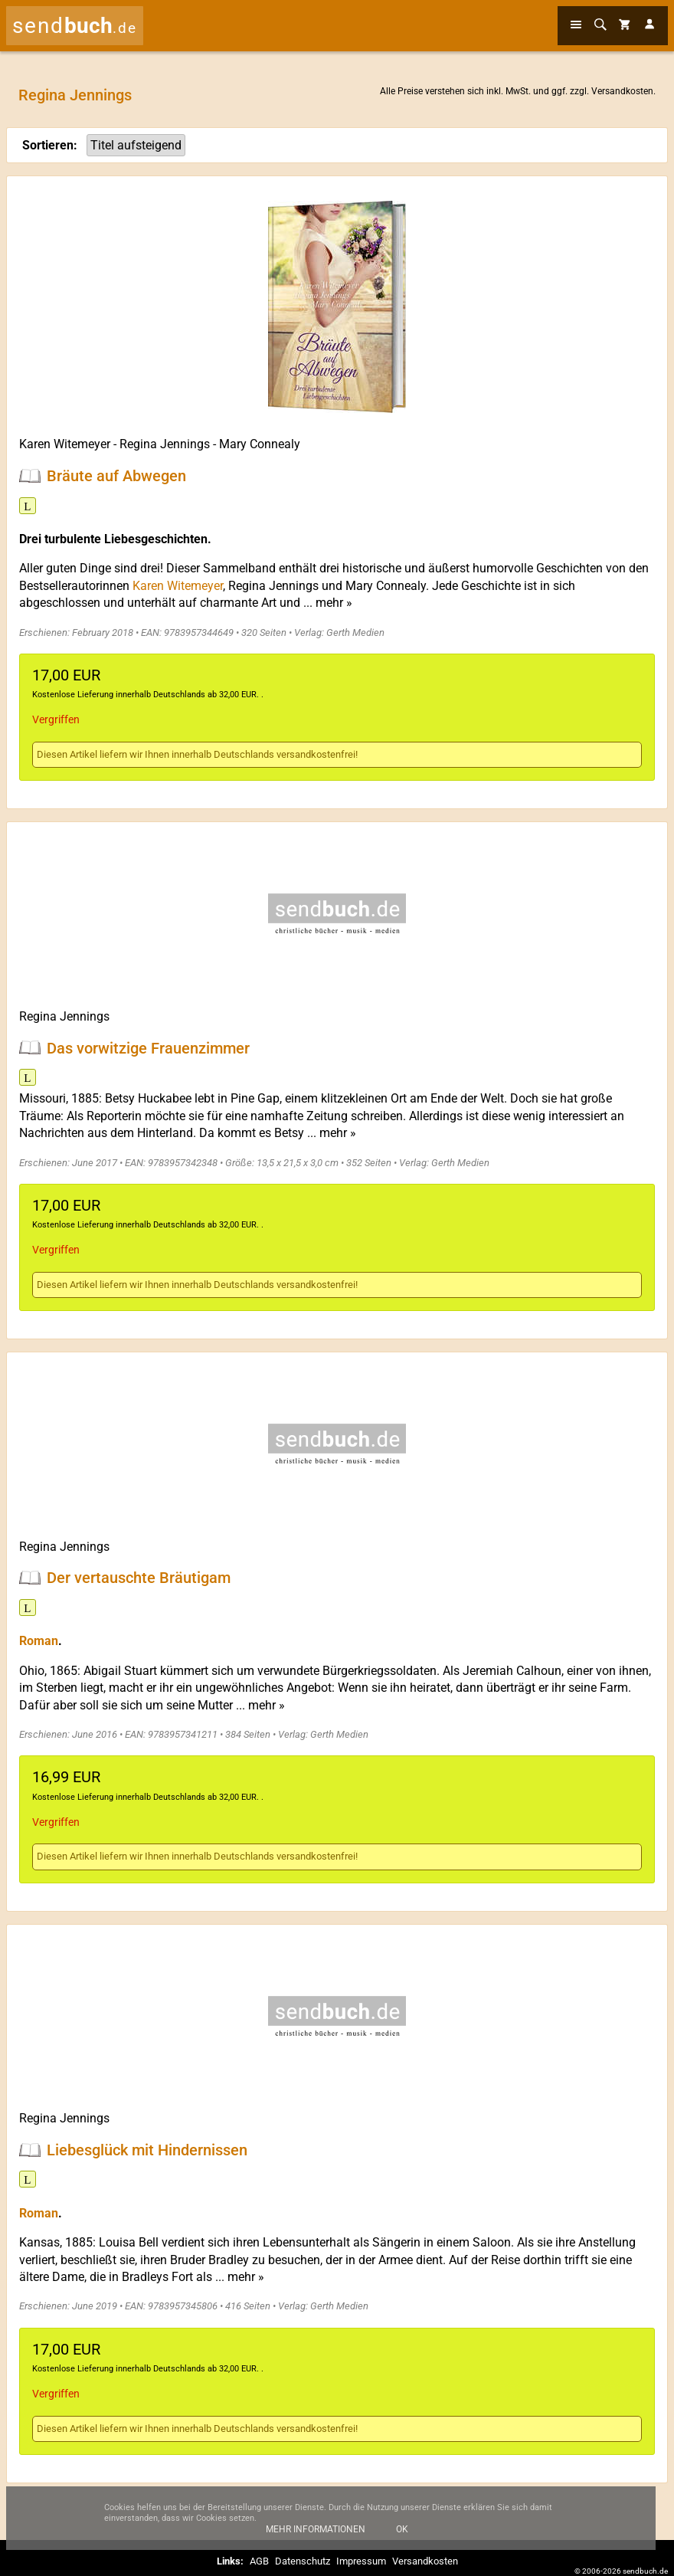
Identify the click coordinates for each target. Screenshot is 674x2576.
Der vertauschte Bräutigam (139, 1577)
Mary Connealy (259, 444)
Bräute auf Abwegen (116, 476)
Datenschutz (302, 2561)
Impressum (361, 2561)
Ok (402, 2538)
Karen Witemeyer (64, 444)
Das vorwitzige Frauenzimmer (148, 1047)
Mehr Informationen (315, 2538)
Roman (38, 1641)
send (74, 25)
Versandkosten (622, 91)
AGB (259, 2561)
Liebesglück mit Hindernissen (147, 2149)
